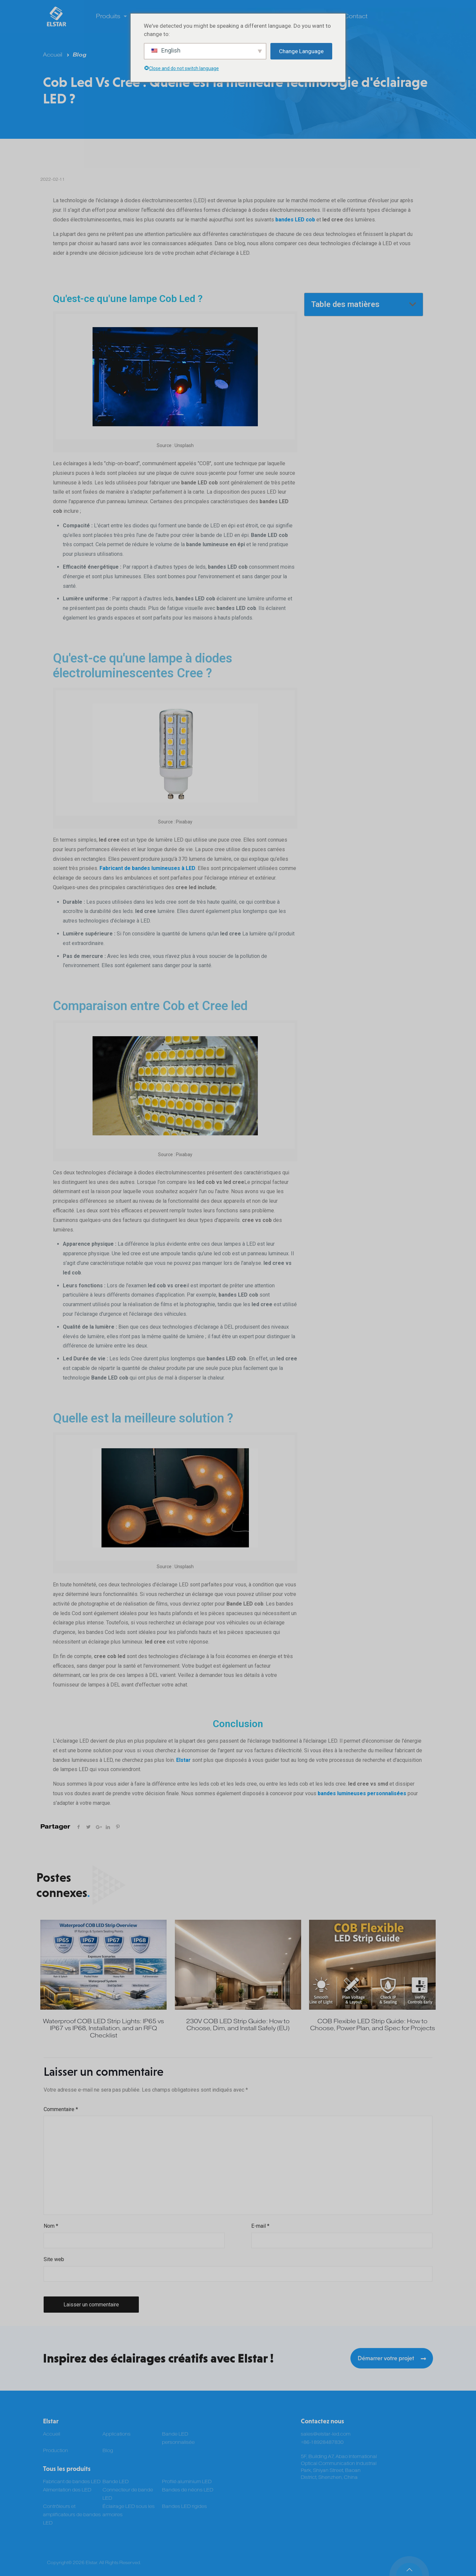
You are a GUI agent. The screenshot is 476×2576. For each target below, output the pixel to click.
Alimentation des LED (67, 2490)
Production (55, 2450)
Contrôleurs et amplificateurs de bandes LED (72, 2514)
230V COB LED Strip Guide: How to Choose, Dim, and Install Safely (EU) (238, 2024)
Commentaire (61, 2109)
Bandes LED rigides (184, 2506)
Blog (79, 54)
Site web (54, 2259)
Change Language (301, 51)
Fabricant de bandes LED (71, 2482)
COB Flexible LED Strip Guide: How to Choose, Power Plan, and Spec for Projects (372, 2024)
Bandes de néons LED (187, 2490)
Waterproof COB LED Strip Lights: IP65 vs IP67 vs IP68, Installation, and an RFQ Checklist (103, 2028)
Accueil (52, 54)
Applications (116, 2434)
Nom (51, 2226)
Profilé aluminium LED (187, 2482)
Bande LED (115, 2482)
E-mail (260, 2226)
